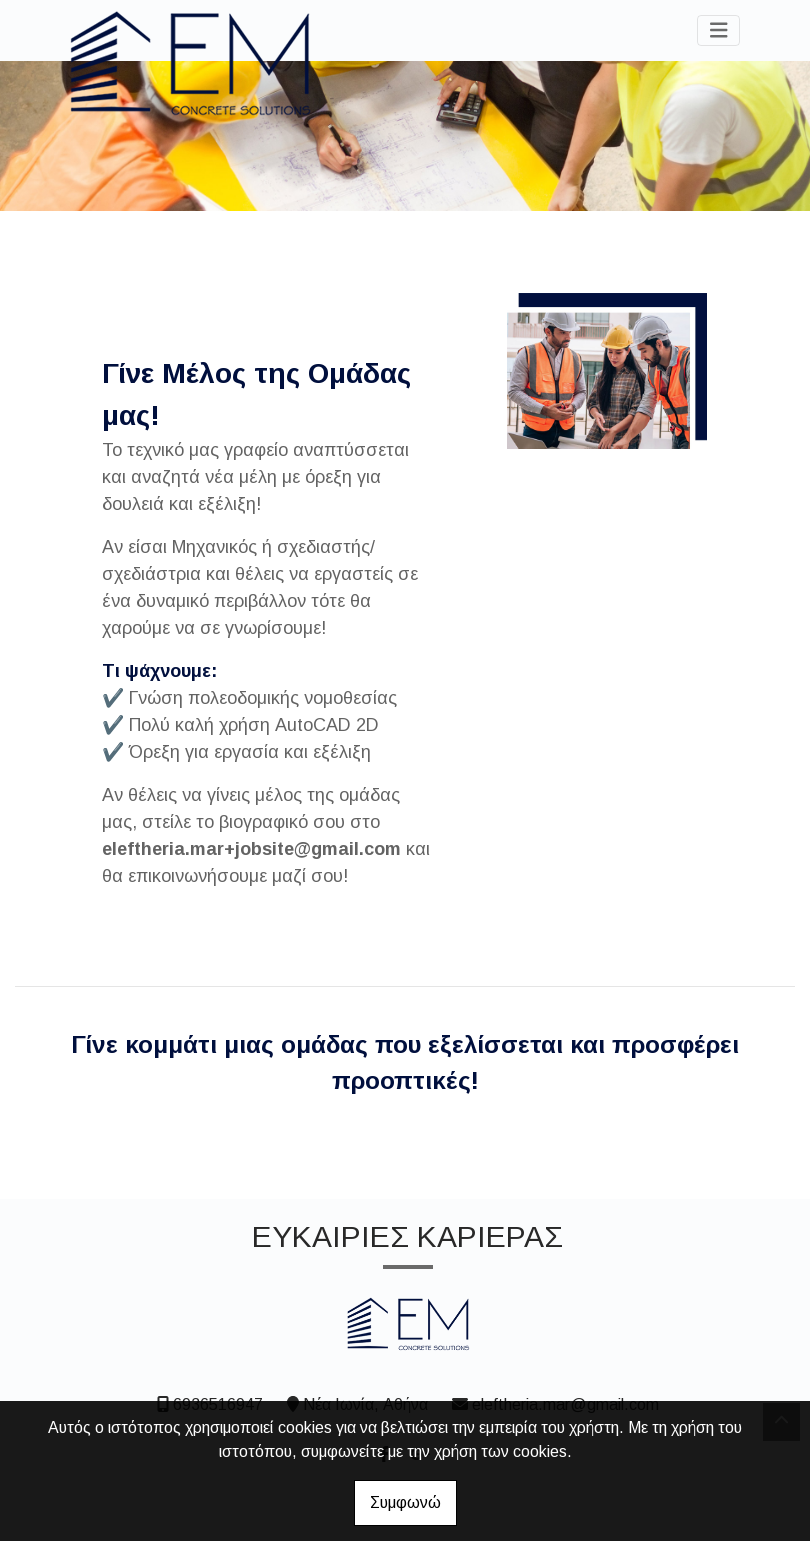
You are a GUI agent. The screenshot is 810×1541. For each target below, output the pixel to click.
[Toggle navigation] (719, 30)
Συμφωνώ (405, 1502)
